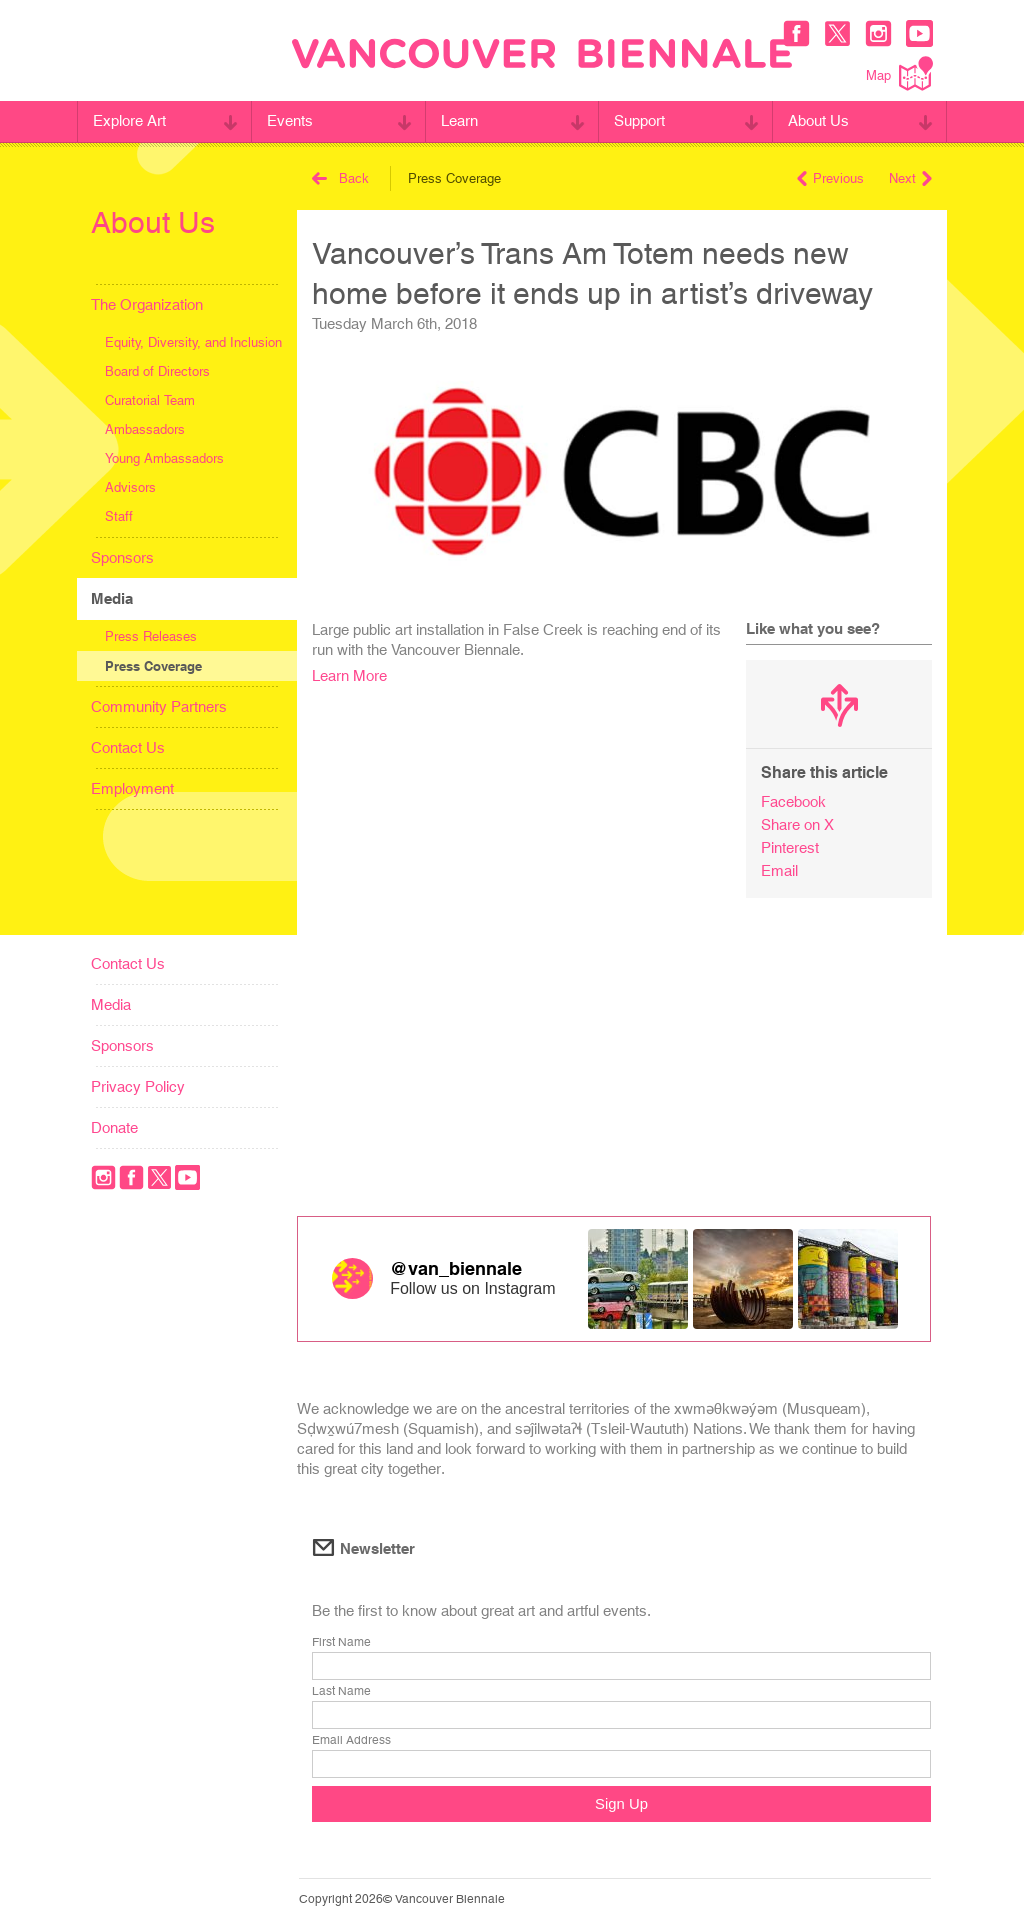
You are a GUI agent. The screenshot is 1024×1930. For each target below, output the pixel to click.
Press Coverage (153, 666)
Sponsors (122, 557)
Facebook (793, 801)
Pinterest (790, 847)
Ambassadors (145, 429)
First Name (341, 1642)
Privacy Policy (138, 1086)
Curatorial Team (150, 400)
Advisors (130, 487)
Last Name (341, 1691)
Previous (830, 178)
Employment (132, 788)
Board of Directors (157, 371)
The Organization (147, 304)
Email (779, 870)
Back (340, 178)
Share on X (797, 824)
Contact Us (128, 747)
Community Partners (159, 706)
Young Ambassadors (164, 458)
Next (910, 178)
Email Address (351, 1740)
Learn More (349, 675)
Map (899, 73)
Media (112, 598)
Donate (114, 1127)
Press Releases (151, 636)
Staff (119, 516)
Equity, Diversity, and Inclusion (193, 342)
